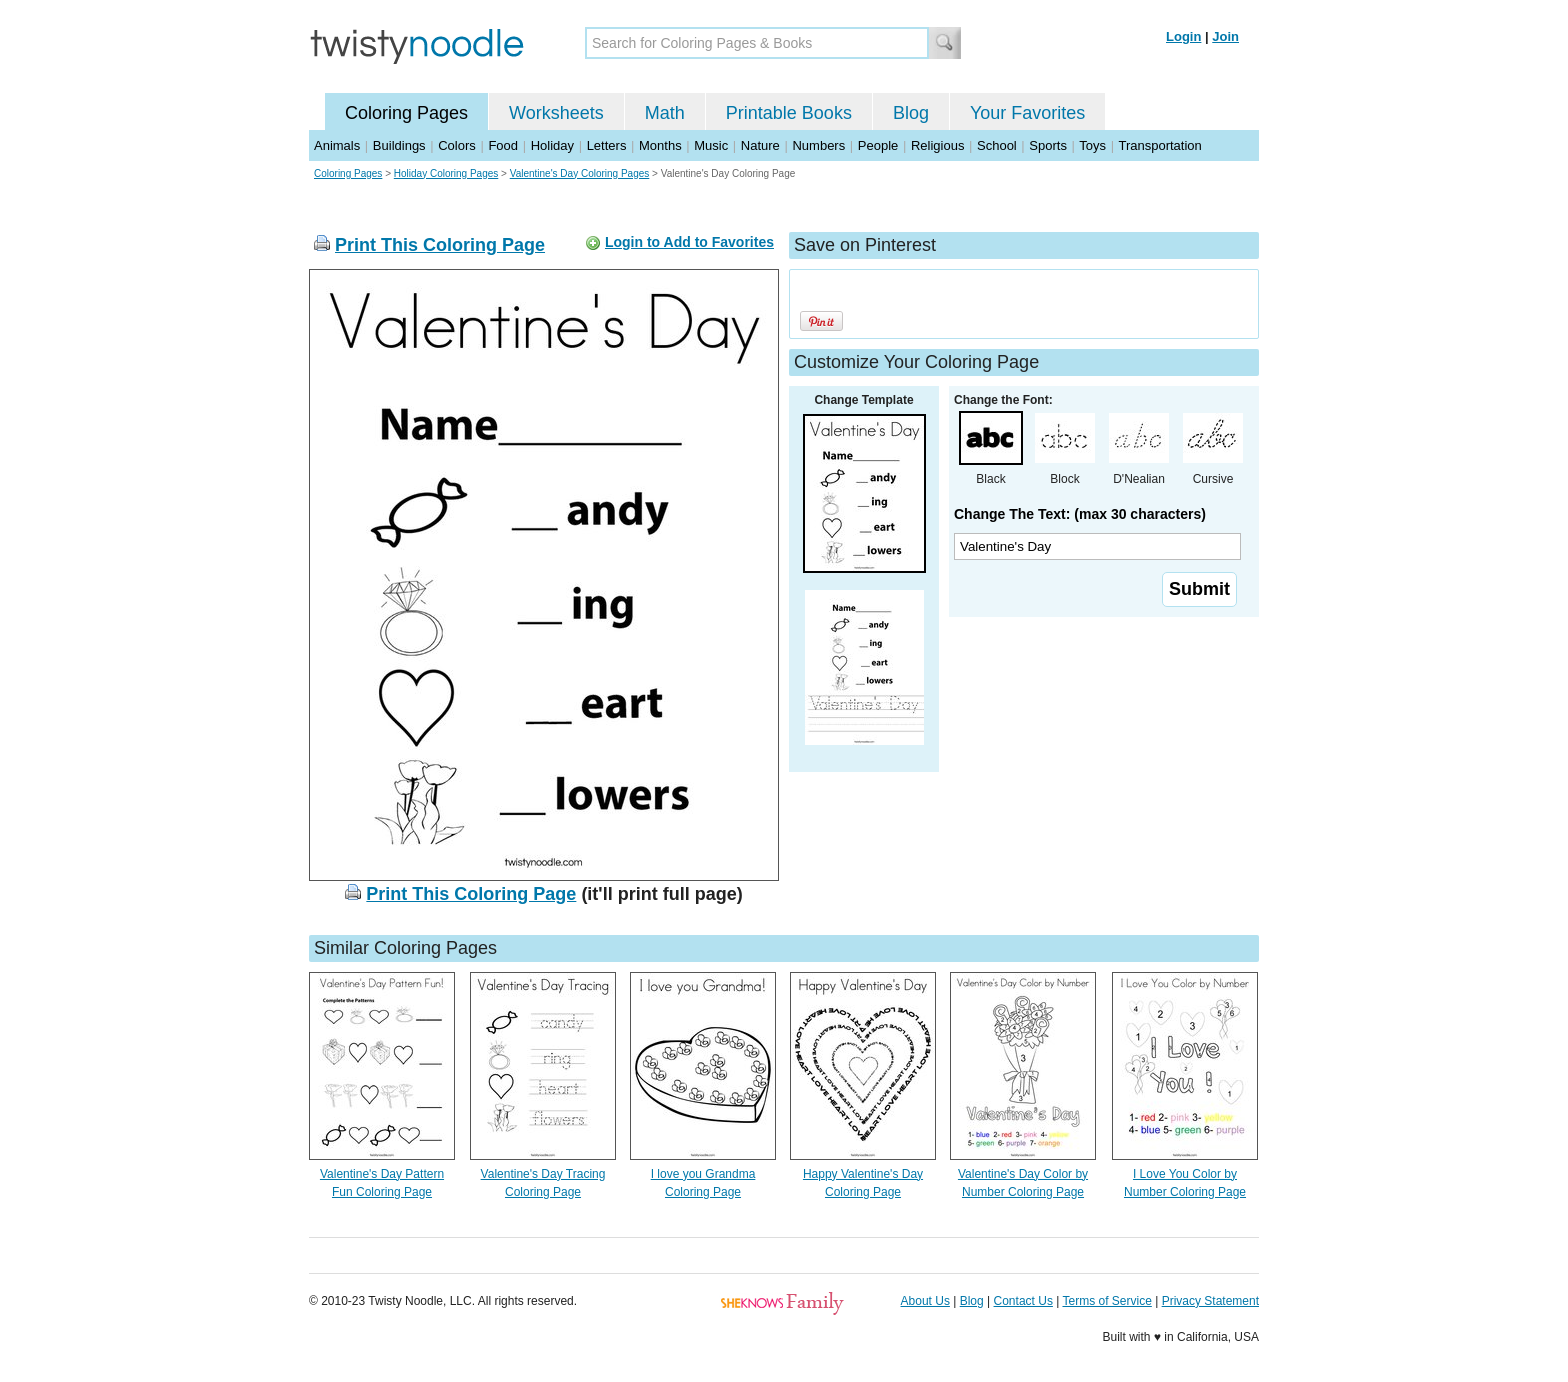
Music (711, 145)
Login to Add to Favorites (689, 242)
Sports (1048, 145)
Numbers (818, 145)
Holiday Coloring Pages (446, 173)
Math (665, 113)
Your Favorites (1027, 113)
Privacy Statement (1210, 1301)
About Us (925, 1301)
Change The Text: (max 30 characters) (1080, 514)
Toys (1092, 145)
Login (1183, 36)
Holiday (552, 145)
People (878, 145)
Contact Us (1023, 1301)
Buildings (399, 145)
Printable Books (789, 113)
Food (503, 145)
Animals (337, 145)
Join (1225, 36)
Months (660, 145)
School (997, 145)
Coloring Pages (406, 113)
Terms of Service (1106, 1301)
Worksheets (556, 113)
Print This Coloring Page (440, 245)
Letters (607, 145)
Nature (760, 145)
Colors (457, 145)
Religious (937, 145)
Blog (911, 113)
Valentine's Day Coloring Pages (580, 173)
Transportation (1159, 145)
